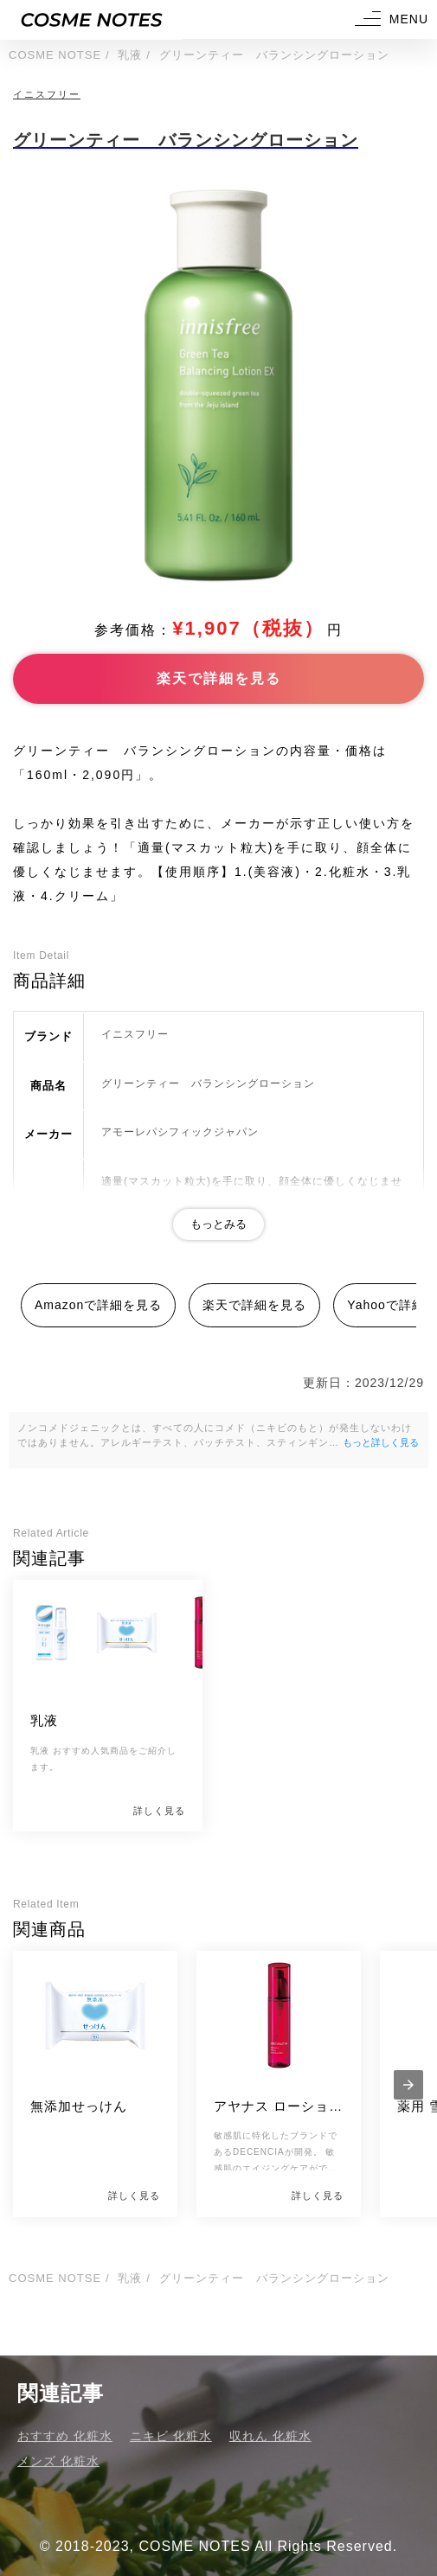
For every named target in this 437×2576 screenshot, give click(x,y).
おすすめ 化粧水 (64, 2436)
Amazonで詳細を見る (98, 1305)
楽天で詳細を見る (219, 678)
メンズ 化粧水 (58, 2461)
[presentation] (408, 2085)
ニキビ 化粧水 (171, 2436)
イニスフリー (46, 94)
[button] (389, 19)
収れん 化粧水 (270, 2436)
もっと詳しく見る (381, 1442)
